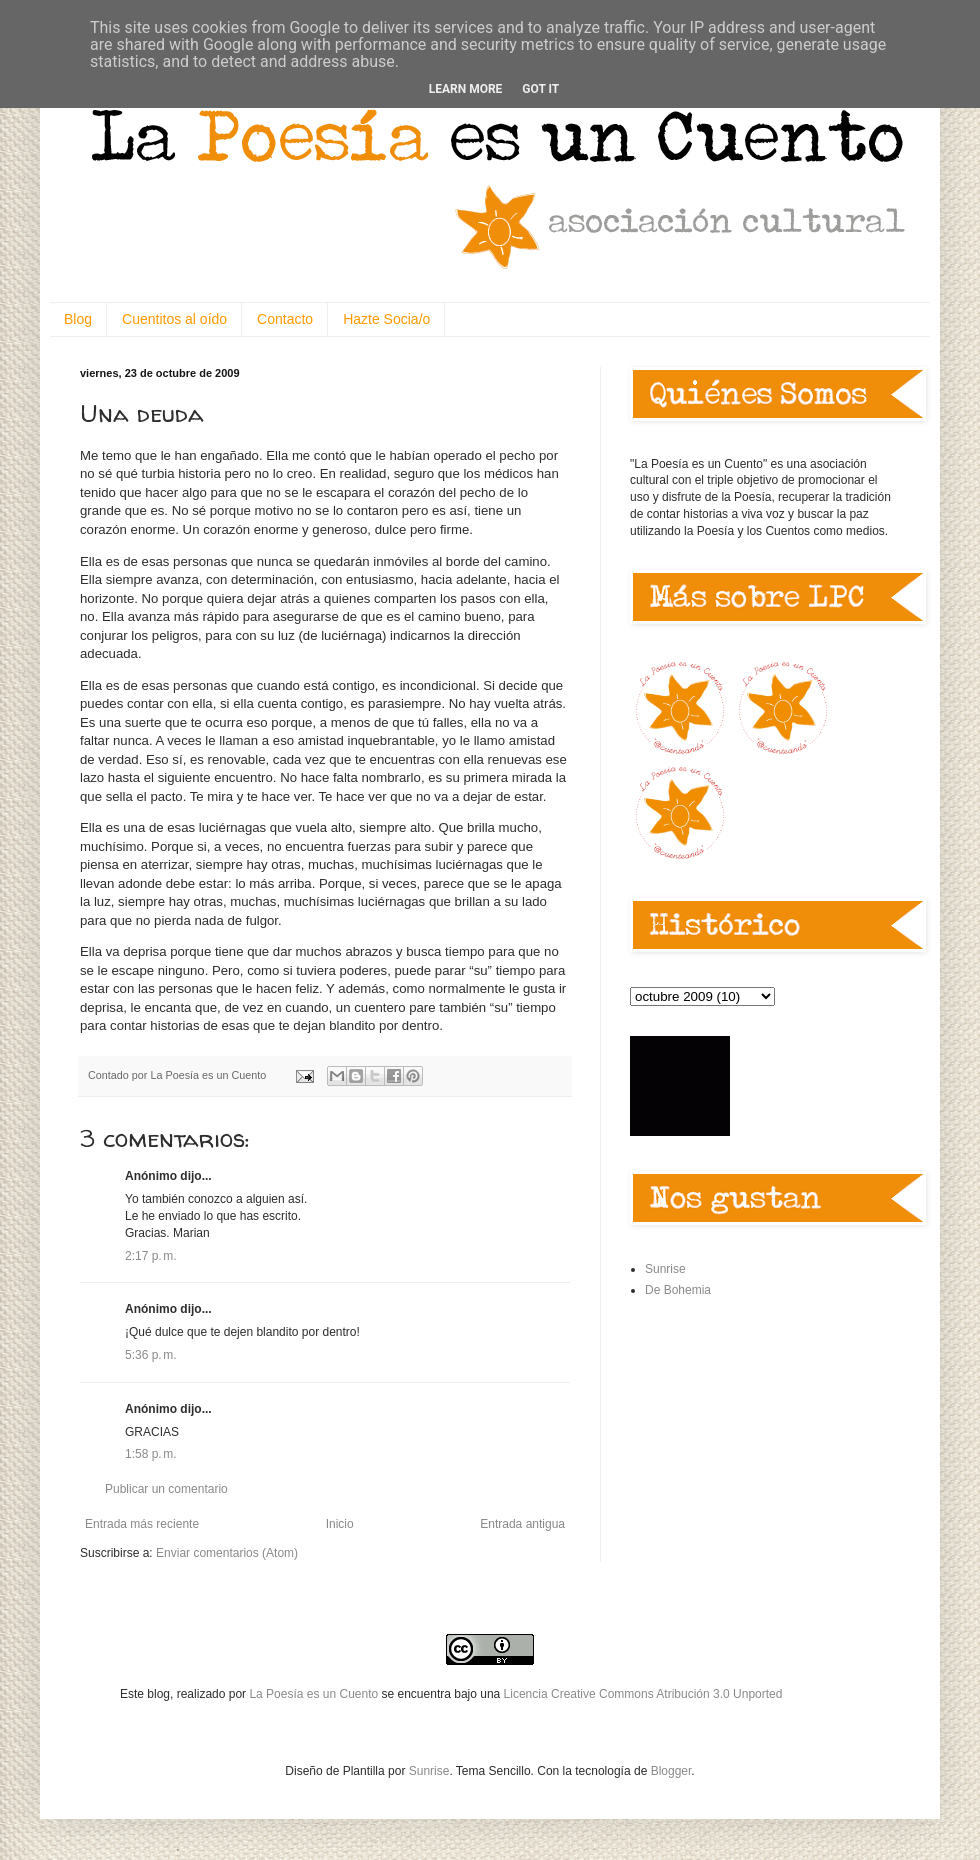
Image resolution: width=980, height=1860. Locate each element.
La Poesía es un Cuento (315, 1694)
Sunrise (665, 1269)
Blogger (671, 1771)
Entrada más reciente (142, 1524)
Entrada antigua (522, 1524)
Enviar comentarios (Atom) (227, 1553)
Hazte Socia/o (386, 319)
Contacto (285, 319)
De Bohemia (678, 1290)
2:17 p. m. (151, 1256)
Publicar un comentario (166, 1489)
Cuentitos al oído (174, 319)
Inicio (340, 1524)
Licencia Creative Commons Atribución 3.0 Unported (643, 1694)
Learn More (466, 89)
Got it (540, 89)
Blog (78, 319)
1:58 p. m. (151, 1454)
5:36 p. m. (151, 1355)
